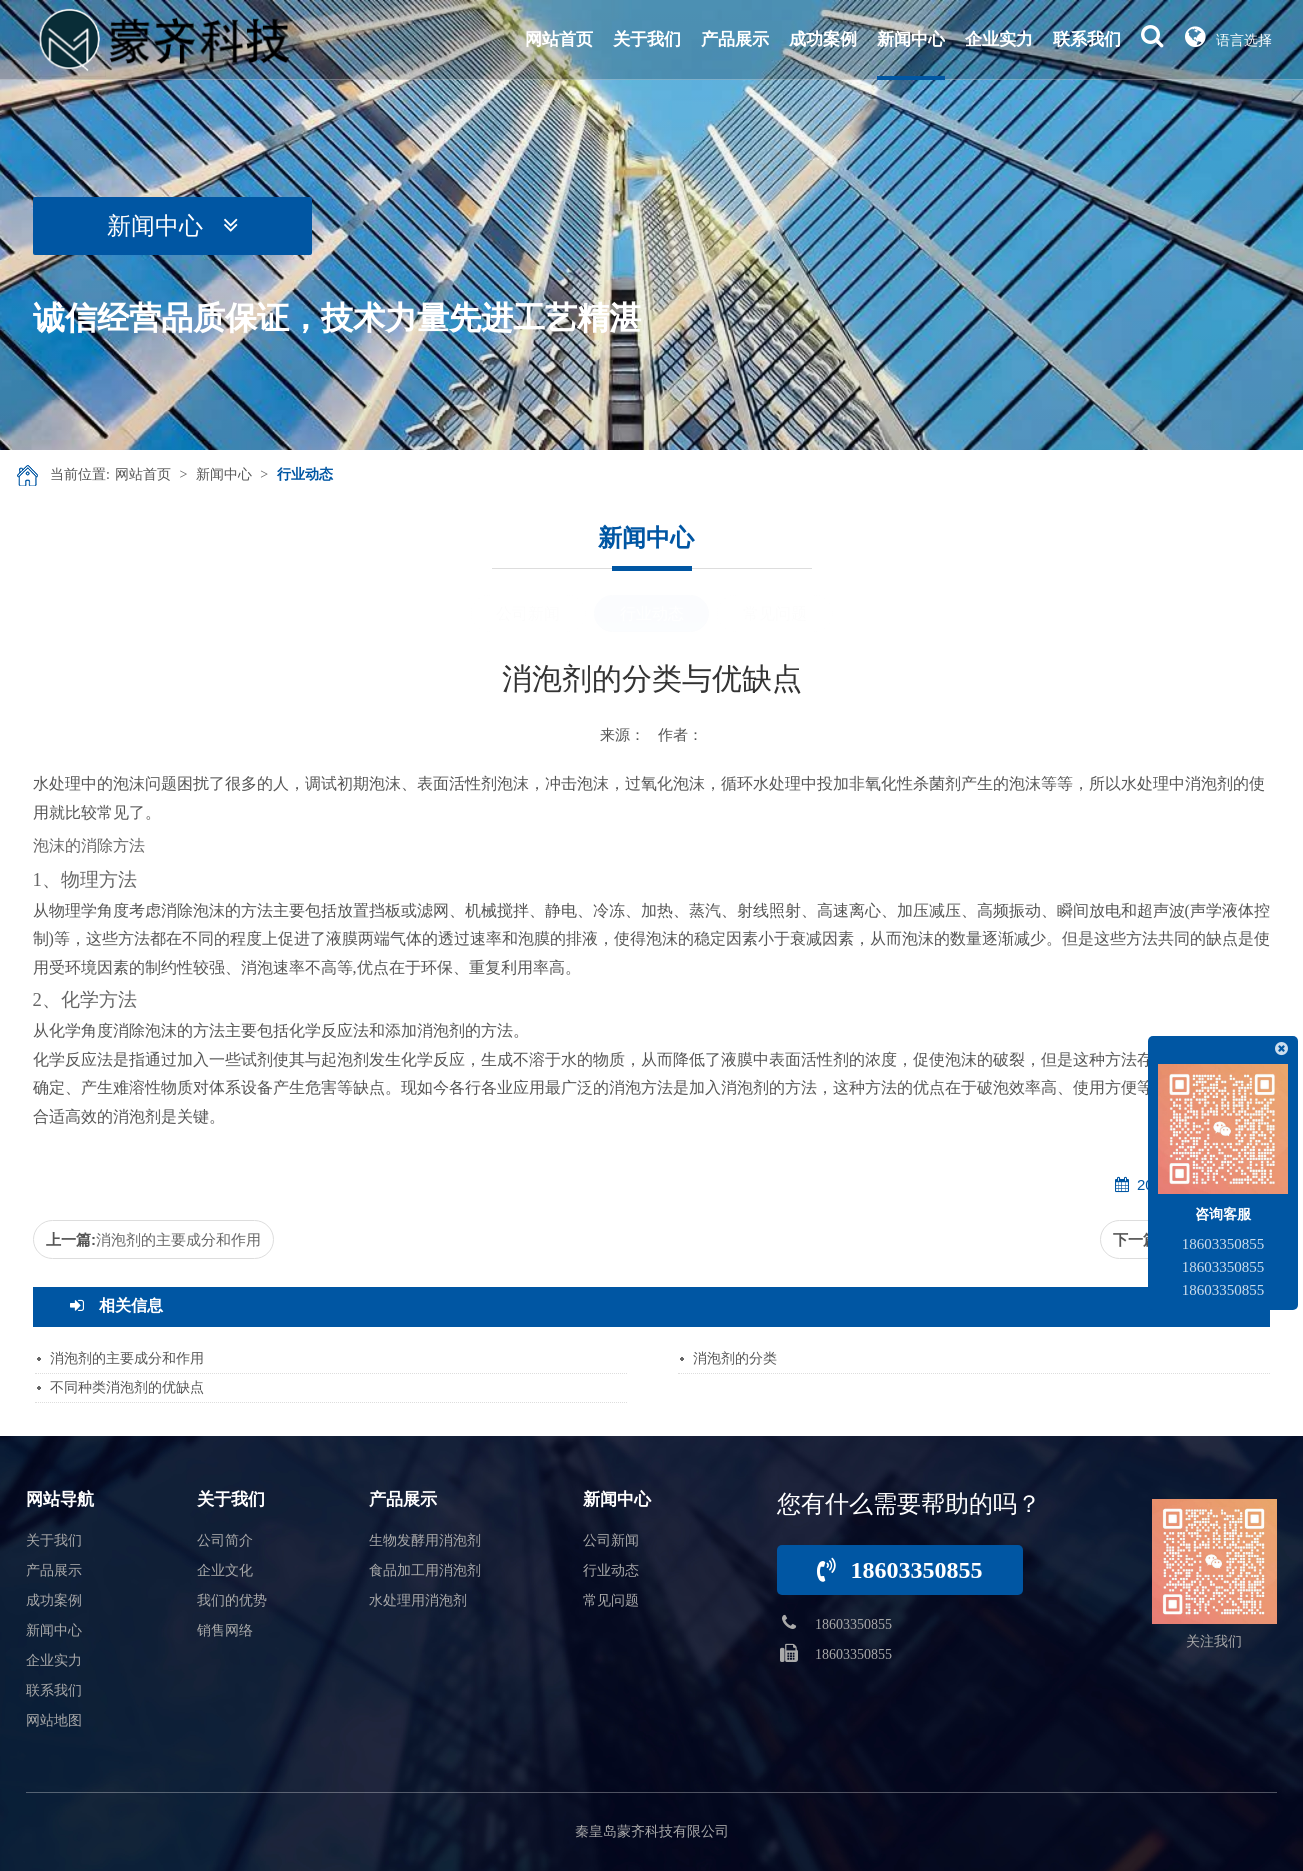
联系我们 (1087, 39)
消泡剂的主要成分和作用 (178, 1239)
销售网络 (225, 1630)
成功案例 (823, 39)
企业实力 (999, 39)
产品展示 (735, 39)
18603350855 (900, 1570)
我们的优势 (232, 1600)
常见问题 (775, 613)
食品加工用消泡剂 (425, 1570)
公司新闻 (528, 613)
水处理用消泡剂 (418, 1600)
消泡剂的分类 (735, 1358)
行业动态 (305, 474)
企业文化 (225, 1570)
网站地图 (54, 1720)
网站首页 (559, 39)
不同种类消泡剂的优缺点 (127, 1387)
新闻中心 (911, 39)
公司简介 (225, 1540)
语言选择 (1228, 36)
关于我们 (647, 39)
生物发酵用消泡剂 (425, 1540)
